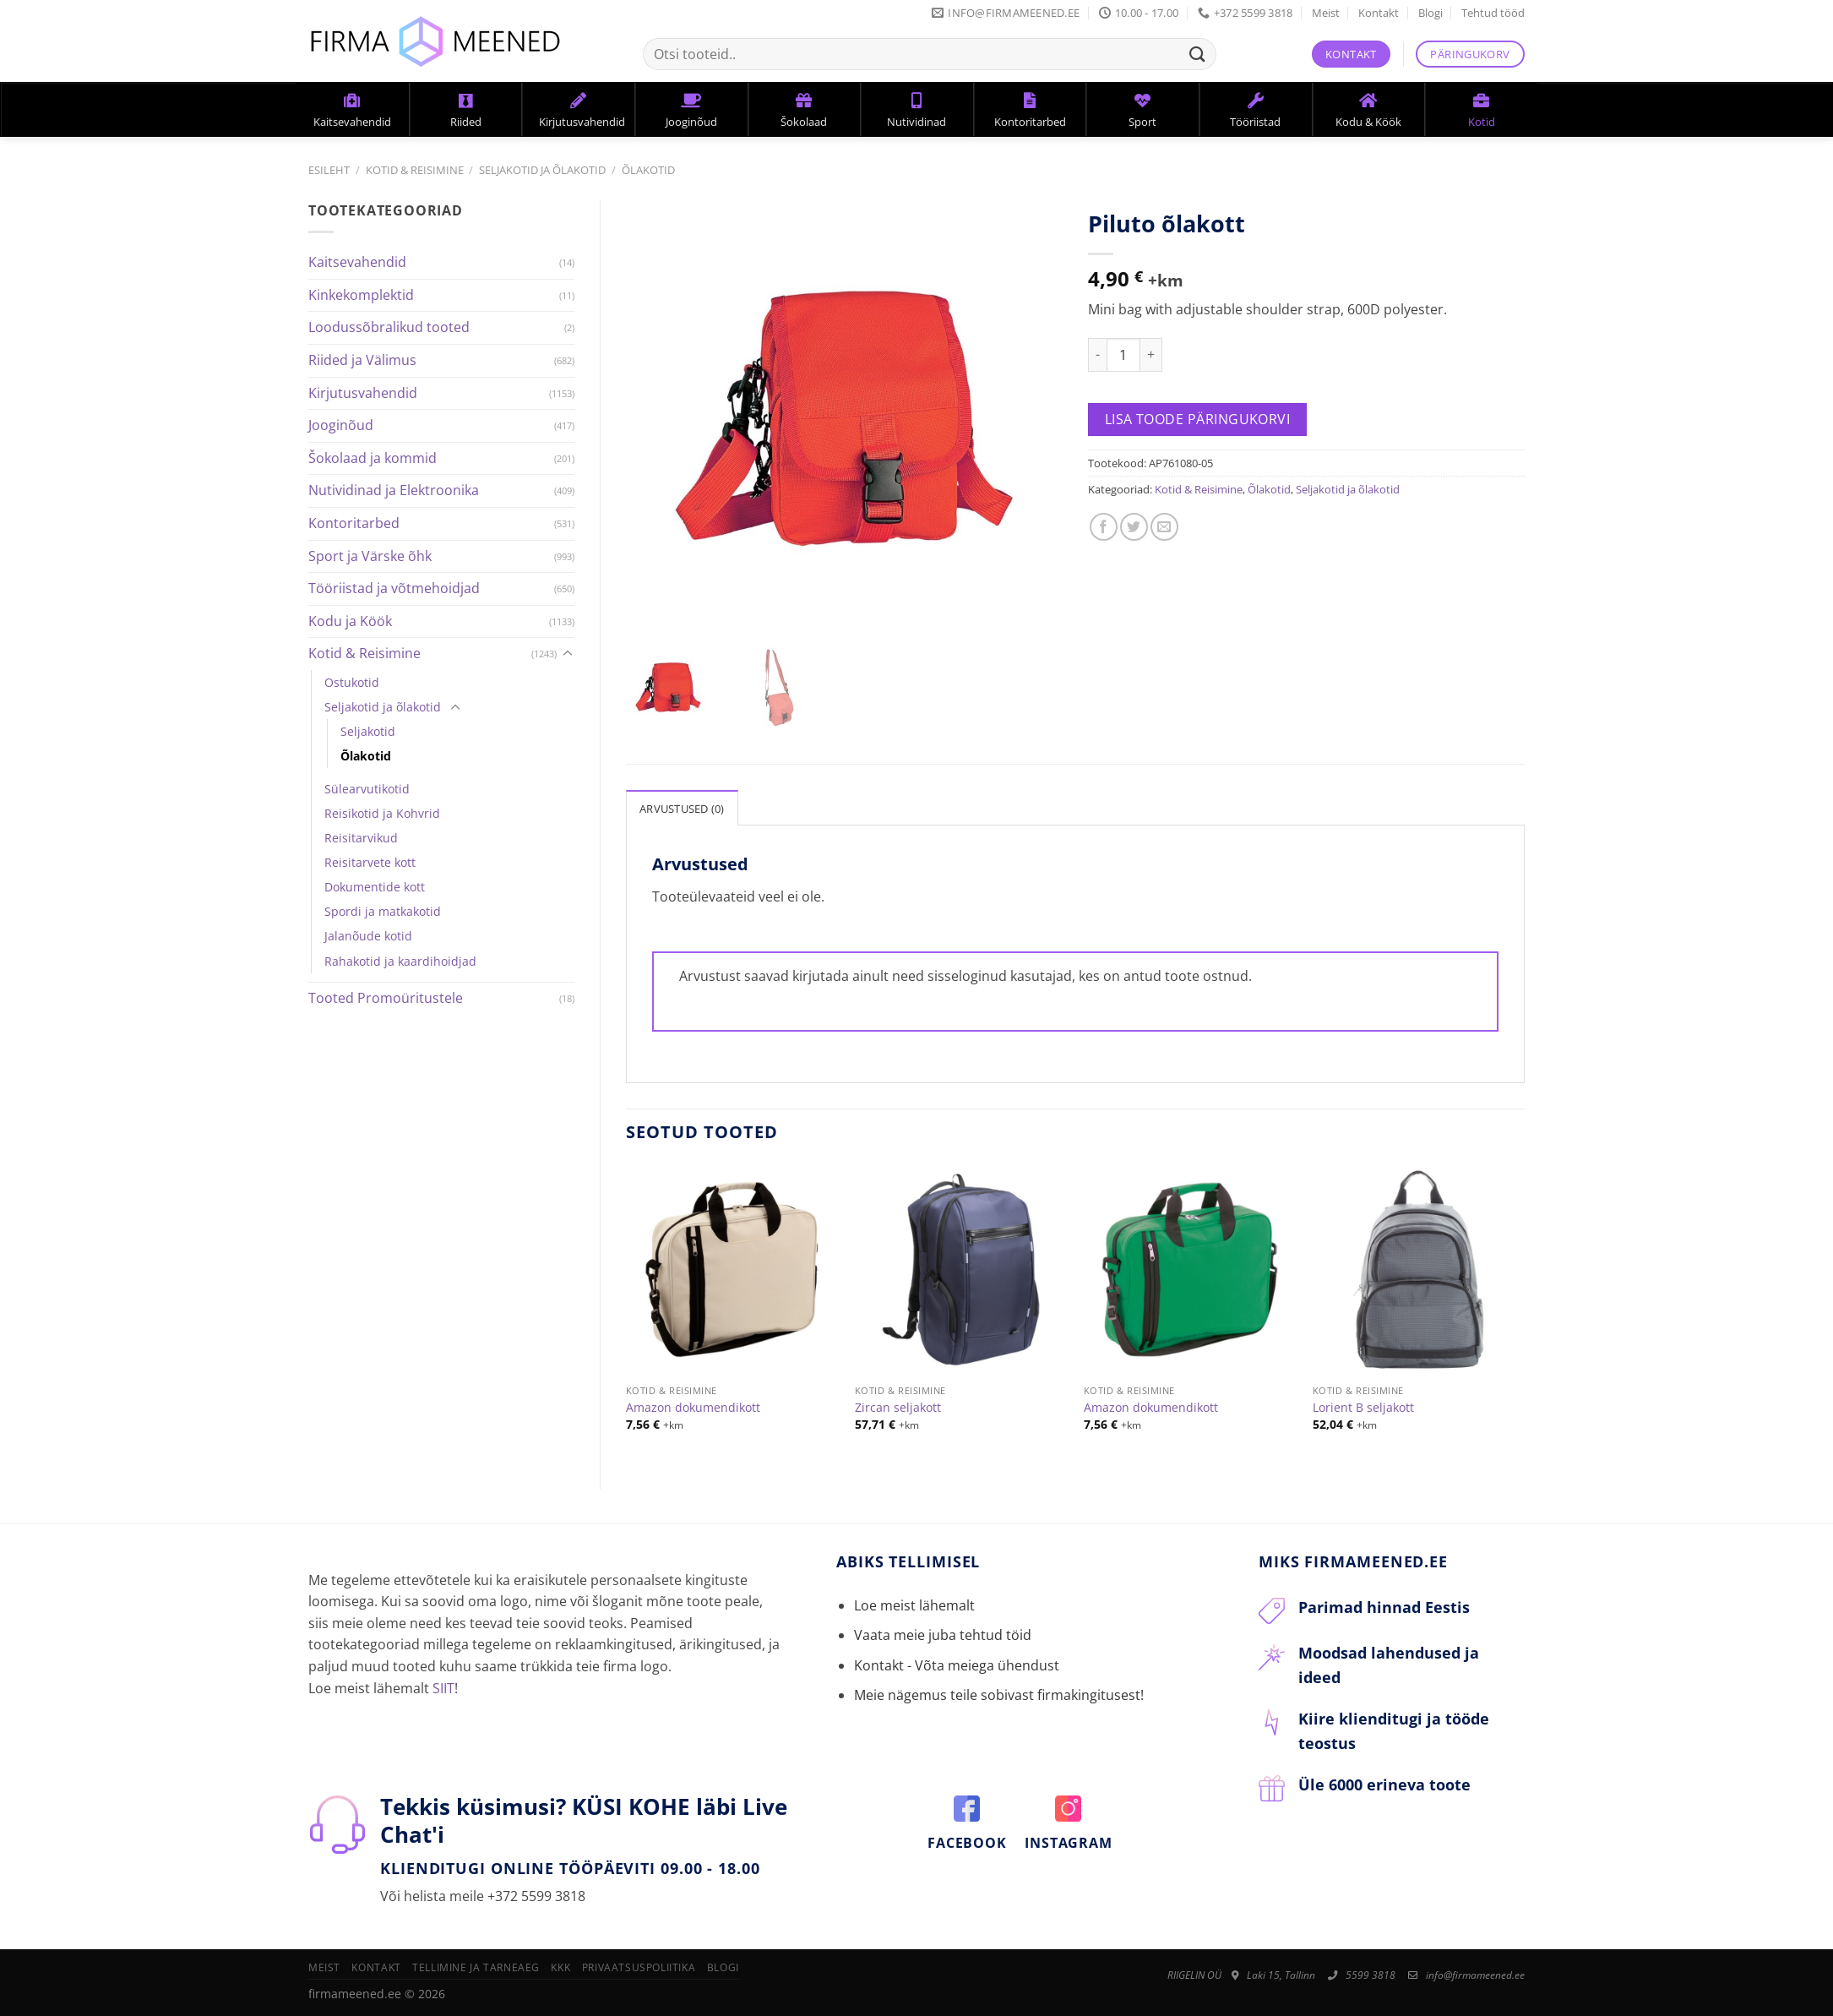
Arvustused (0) (682, 808)
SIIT (443, 1688)
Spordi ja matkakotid (382, 911)
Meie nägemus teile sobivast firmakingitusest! (999, 1695)
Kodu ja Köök (350, 621)
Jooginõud (340, 425)
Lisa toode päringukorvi (1198, 419)
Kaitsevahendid (357, 262)
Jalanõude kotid (368, 936)
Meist (1326, 12)
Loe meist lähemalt (914, 1605)
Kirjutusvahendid (362, 393)
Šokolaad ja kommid (372, 458)
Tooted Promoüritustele (385, 998)
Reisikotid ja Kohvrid (382, 813)
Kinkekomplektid (361, 295)
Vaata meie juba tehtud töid (942, 1635)
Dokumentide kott (374, 887)
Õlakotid (648, 169)
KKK (560, 1967)
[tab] (682, 807)
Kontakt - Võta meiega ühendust (956, 1665)
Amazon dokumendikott (693, 1407)
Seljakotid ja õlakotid (542, 169)
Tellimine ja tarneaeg (476, 1967)
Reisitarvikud (361, 838)
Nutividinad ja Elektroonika (393, 490)
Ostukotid (351, 682)
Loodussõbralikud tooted (389, 327)
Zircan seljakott (898, 1407)
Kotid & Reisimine (415, 169)
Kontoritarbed (354, 523)
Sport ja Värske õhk (370, 556)
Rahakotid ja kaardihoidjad (400, 961)
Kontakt (1378, 12)
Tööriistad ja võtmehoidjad (394, 588)
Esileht (329, 169)
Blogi (1430, 12)
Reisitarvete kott (370, 862)
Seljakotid (367, 731)
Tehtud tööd (1493, 12)
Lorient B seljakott (1363, 1407)
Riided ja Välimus (362, 360)
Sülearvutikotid (367, 789)
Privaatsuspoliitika (639, 1967)
